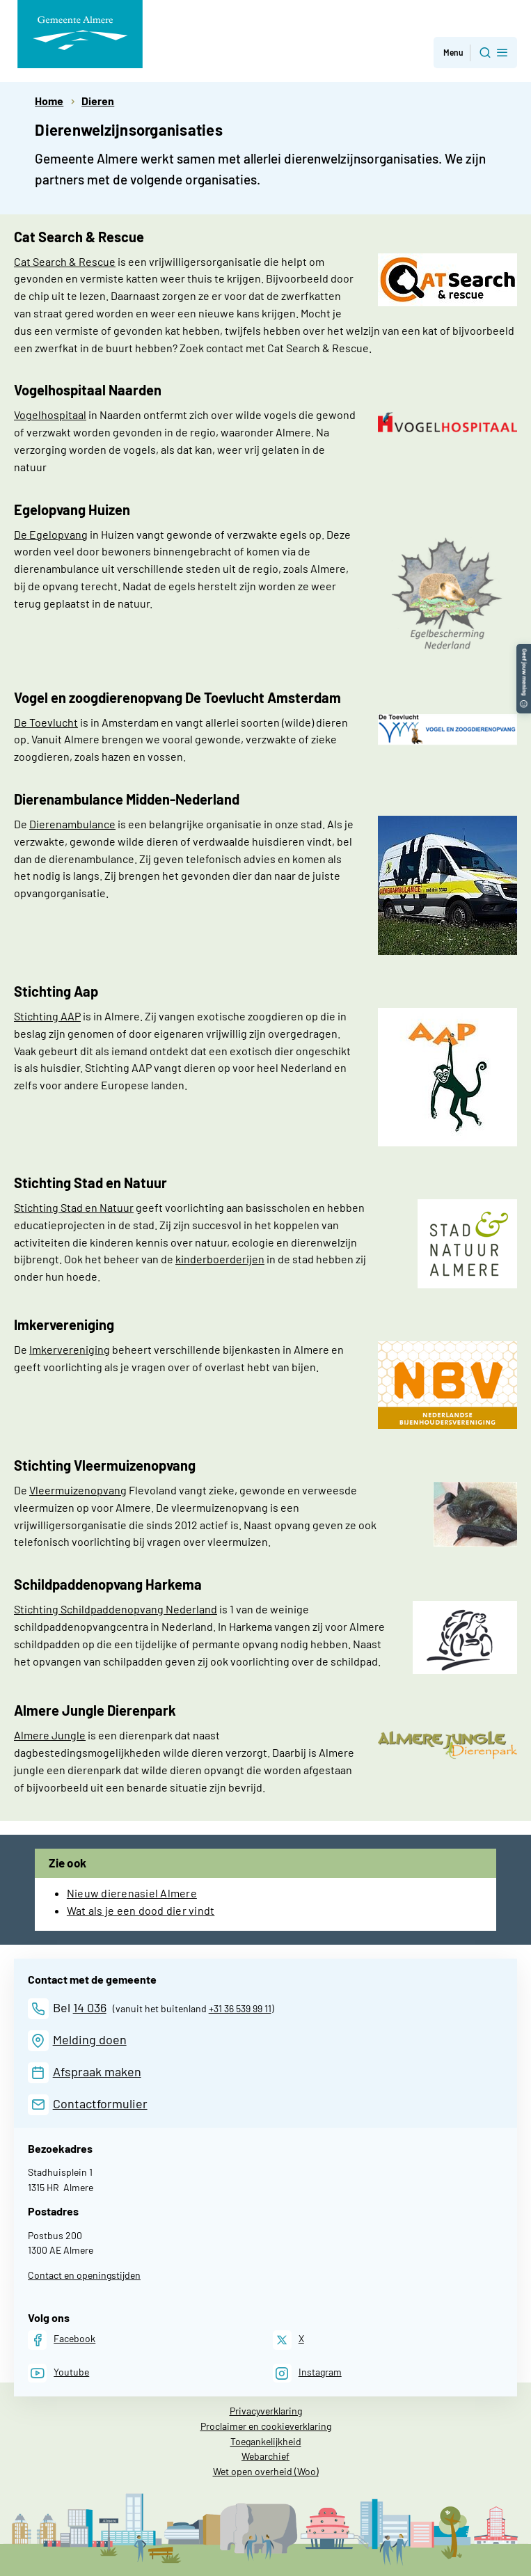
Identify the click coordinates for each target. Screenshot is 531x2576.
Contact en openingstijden (84, 2275)
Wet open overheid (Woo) (266, 2471)
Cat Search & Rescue (65, 261)
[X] (288, 2339)
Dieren (97, 100)
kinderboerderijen (219, 1258)
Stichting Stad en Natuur (74, 1207)
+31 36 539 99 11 (240, 2008)
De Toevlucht (46, 722)
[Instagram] (307, 2373)
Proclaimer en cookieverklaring (265, 2426)
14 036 (89, 2007)
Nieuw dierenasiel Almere (132, 1892)
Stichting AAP (47, 1015)
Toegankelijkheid (265, 2441)
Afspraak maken (97, 2071)
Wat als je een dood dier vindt (141, 1910)
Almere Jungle (50, 1734)
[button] (523, 650)
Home (49, 100)
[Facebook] (61, 2339)
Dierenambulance (72, 823)
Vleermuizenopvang (78, 1489)
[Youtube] (58, 2373)
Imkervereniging (69, 1349)
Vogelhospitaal (50, 414)
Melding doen (90, 2039)
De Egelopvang (51, 534)
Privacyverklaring (266, 2411)
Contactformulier (100, 2103)
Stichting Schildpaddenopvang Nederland (115, 1608)
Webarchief (265, 2456)
